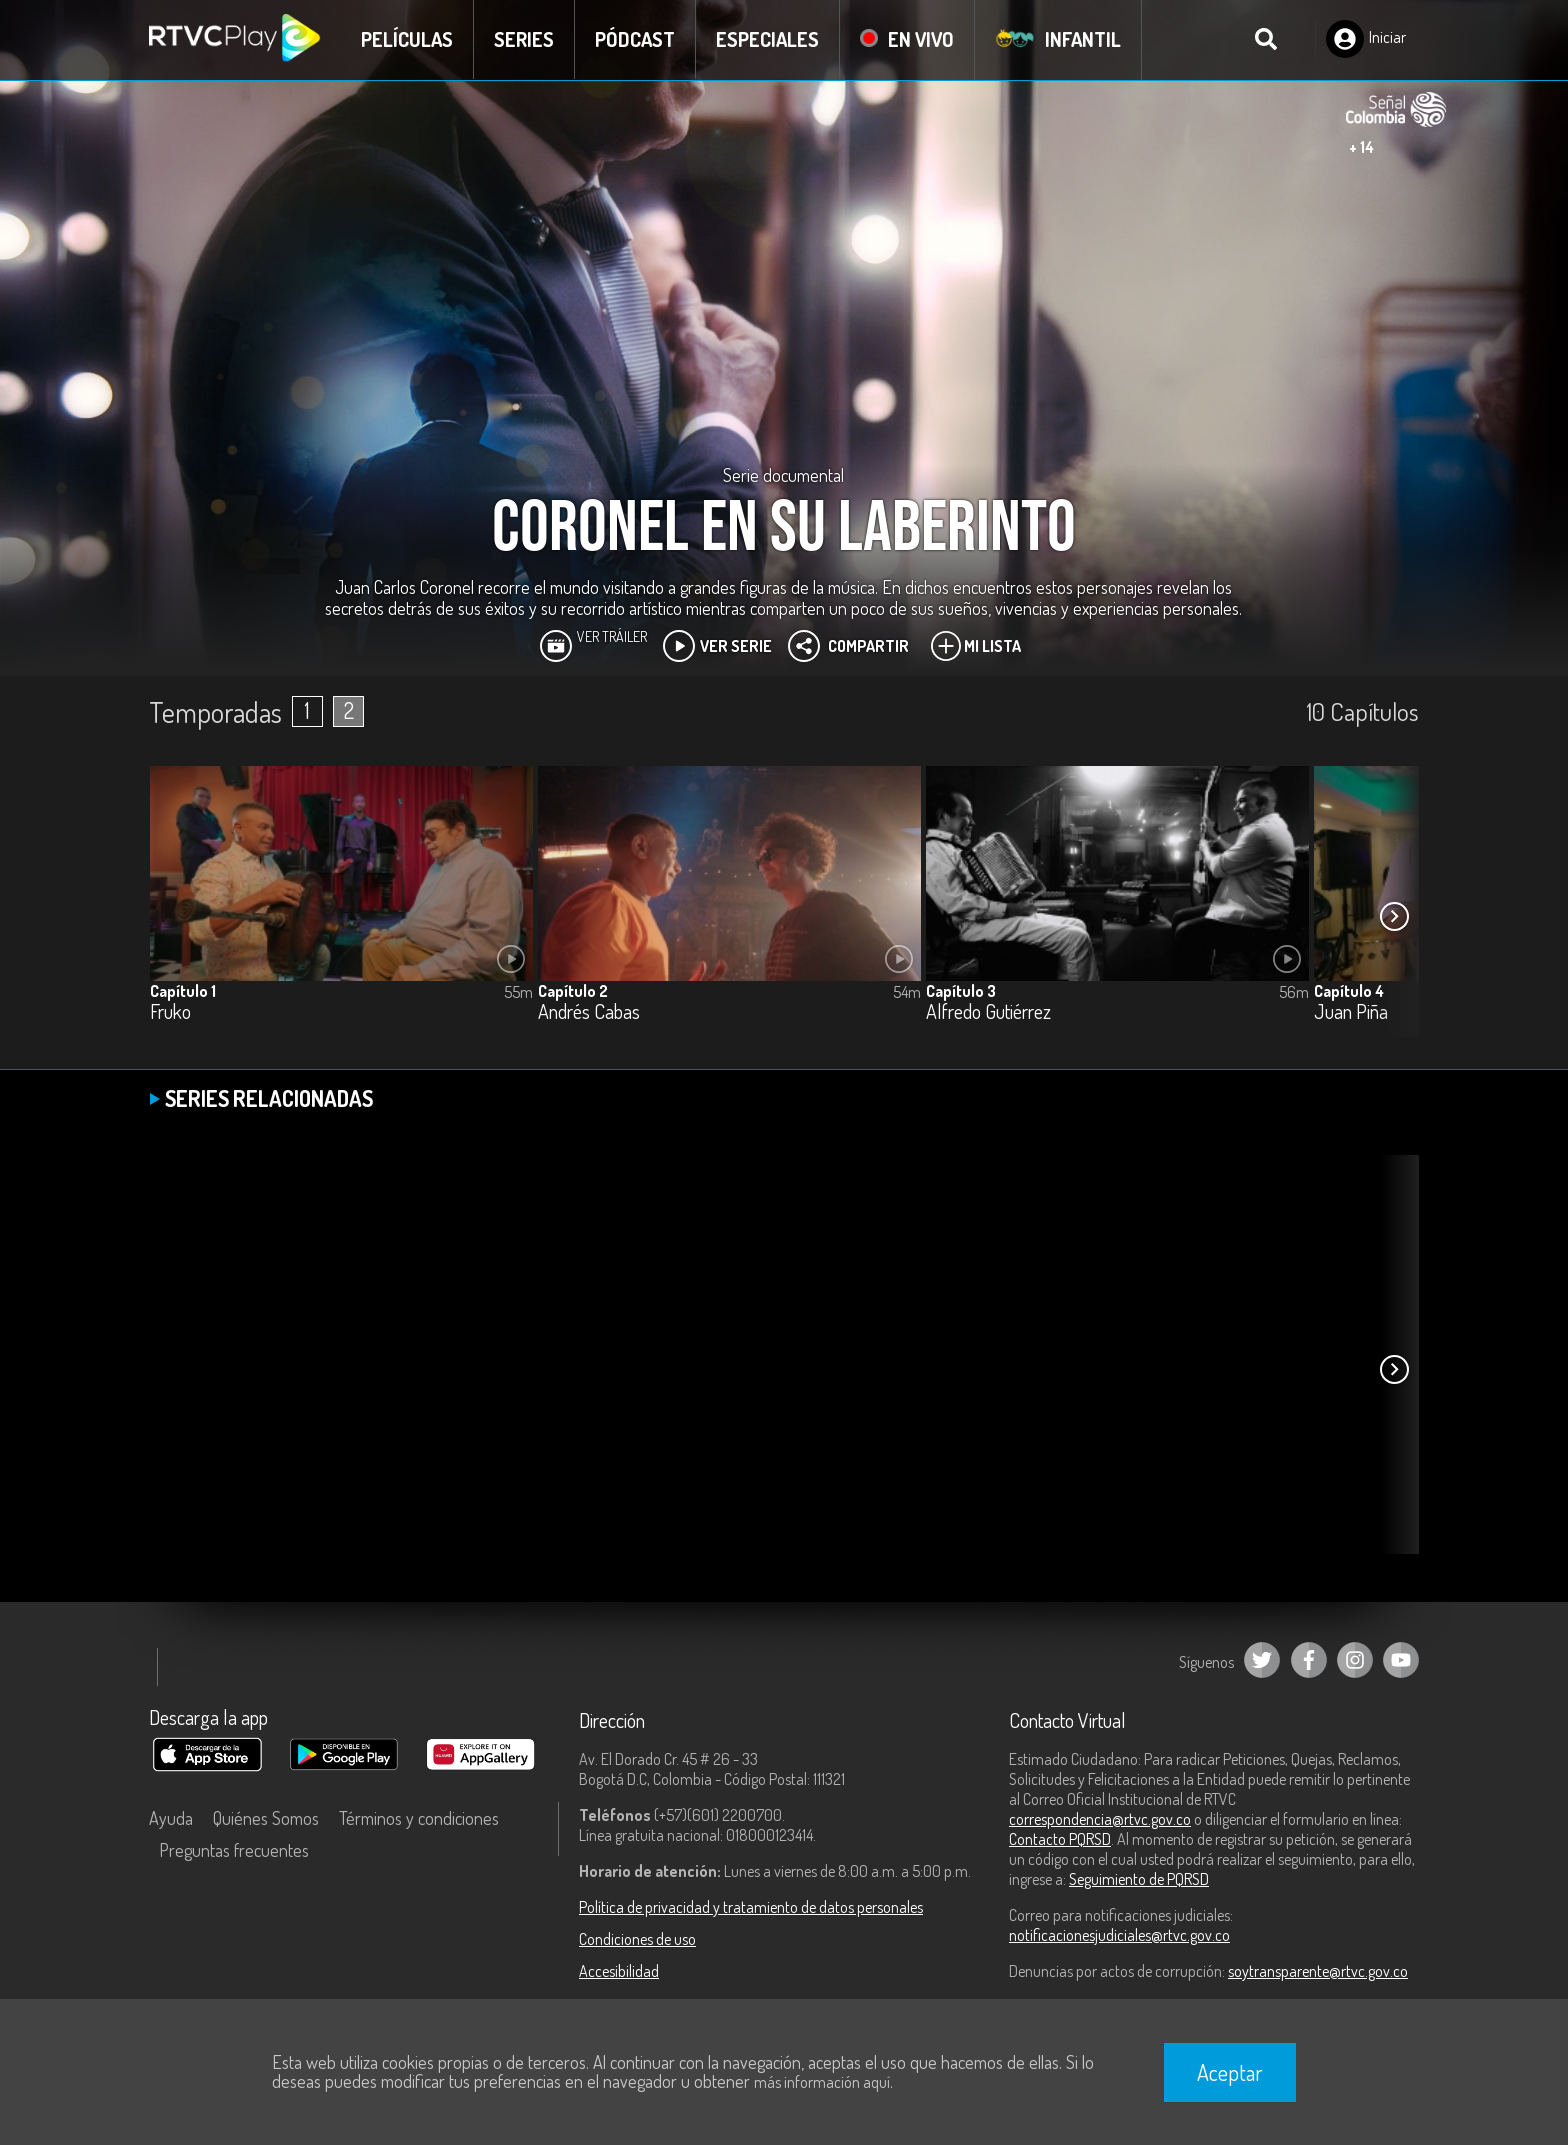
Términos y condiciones (419, 1818)
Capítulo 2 (573, 991)
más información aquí (822, 2082)
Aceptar (1230, 2072)
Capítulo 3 (961, 991)
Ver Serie (717, 646)
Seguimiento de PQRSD (1139, 1879)
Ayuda (171, 1818)
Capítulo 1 (183, 991)
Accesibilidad (619, 1971)
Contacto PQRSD (1060, 1839)
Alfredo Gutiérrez (988, 1012)
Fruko (170, 1012)
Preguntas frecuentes (234, 1850)
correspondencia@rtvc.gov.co (1100, 1819)
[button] (1394, 916)
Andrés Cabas (589, 1012)
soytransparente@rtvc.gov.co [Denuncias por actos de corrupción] (1318, 1971)
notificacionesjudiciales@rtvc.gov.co (1119, 1935)
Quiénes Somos (266, 1818)
